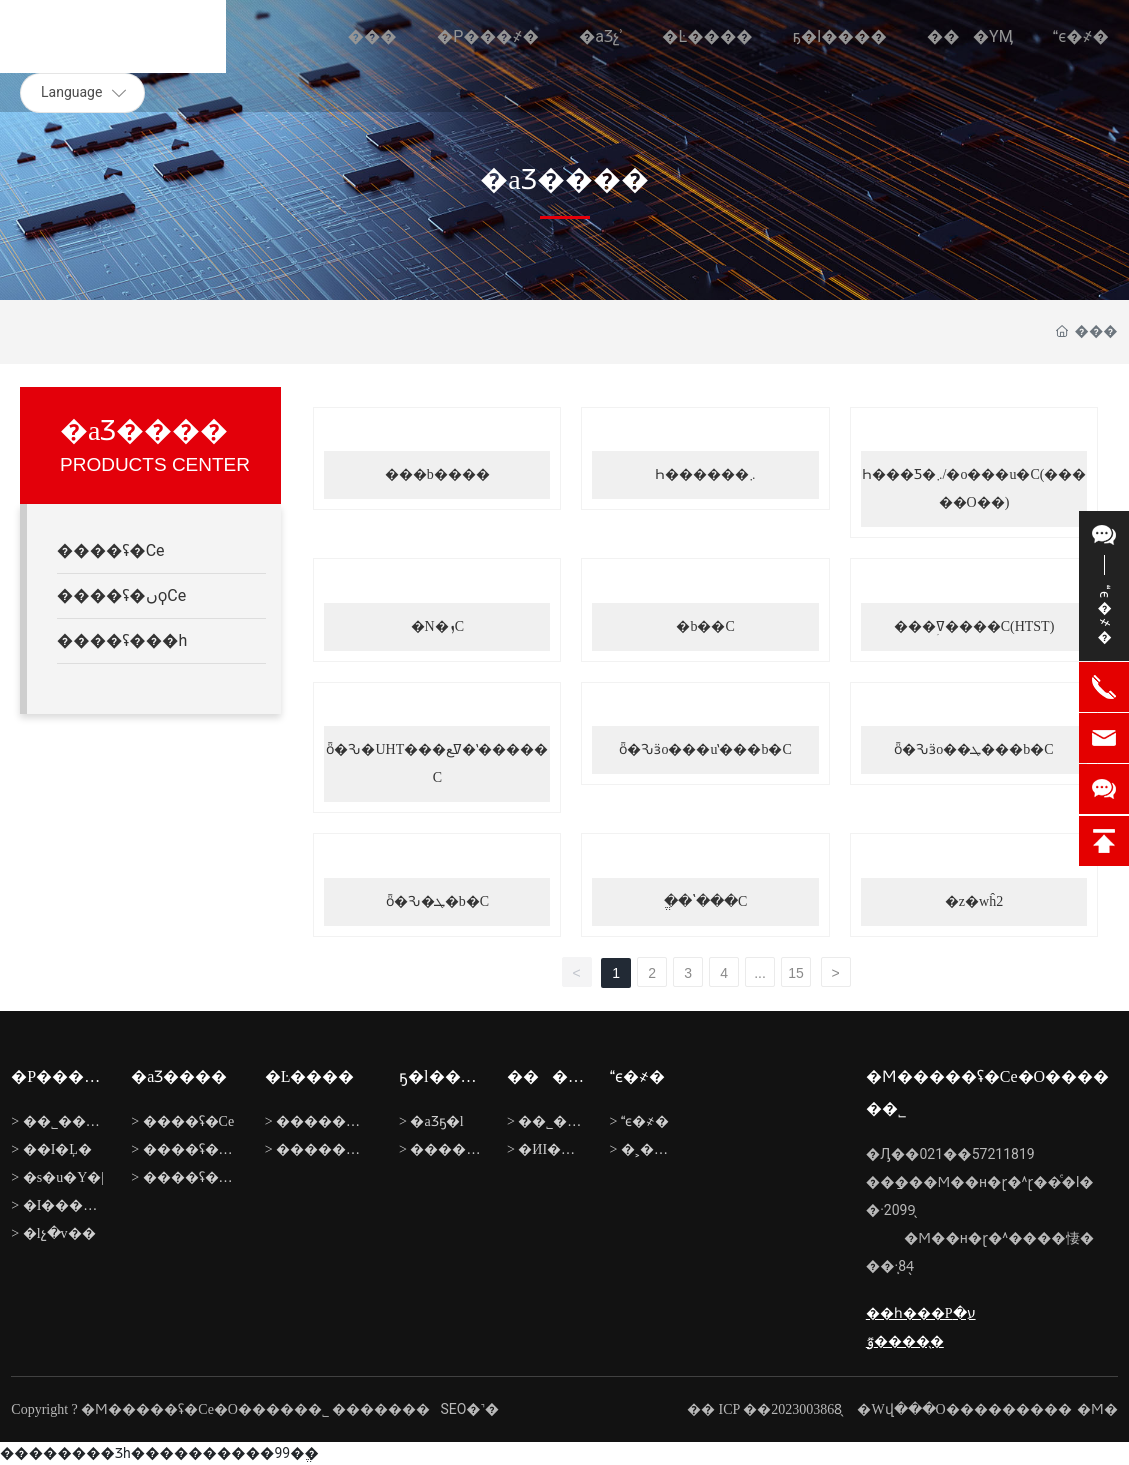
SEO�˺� (469, 1409)
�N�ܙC (437, 626)
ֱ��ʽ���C (705, 901)
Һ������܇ (705, 474)
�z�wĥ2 (974, 901)
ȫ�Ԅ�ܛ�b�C (437, 901)
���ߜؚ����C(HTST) (974, 626)
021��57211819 (976, 1154)
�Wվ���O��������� (964, 1409)
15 (796, 973)
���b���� (437, 474)
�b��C (705, 626)
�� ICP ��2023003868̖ (764, 1409)
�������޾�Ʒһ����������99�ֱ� (159, 1453)
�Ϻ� (1097, 1409)
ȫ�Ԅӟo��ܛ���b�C (973, 749)
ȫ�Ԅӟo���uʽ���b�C (705, 749)
